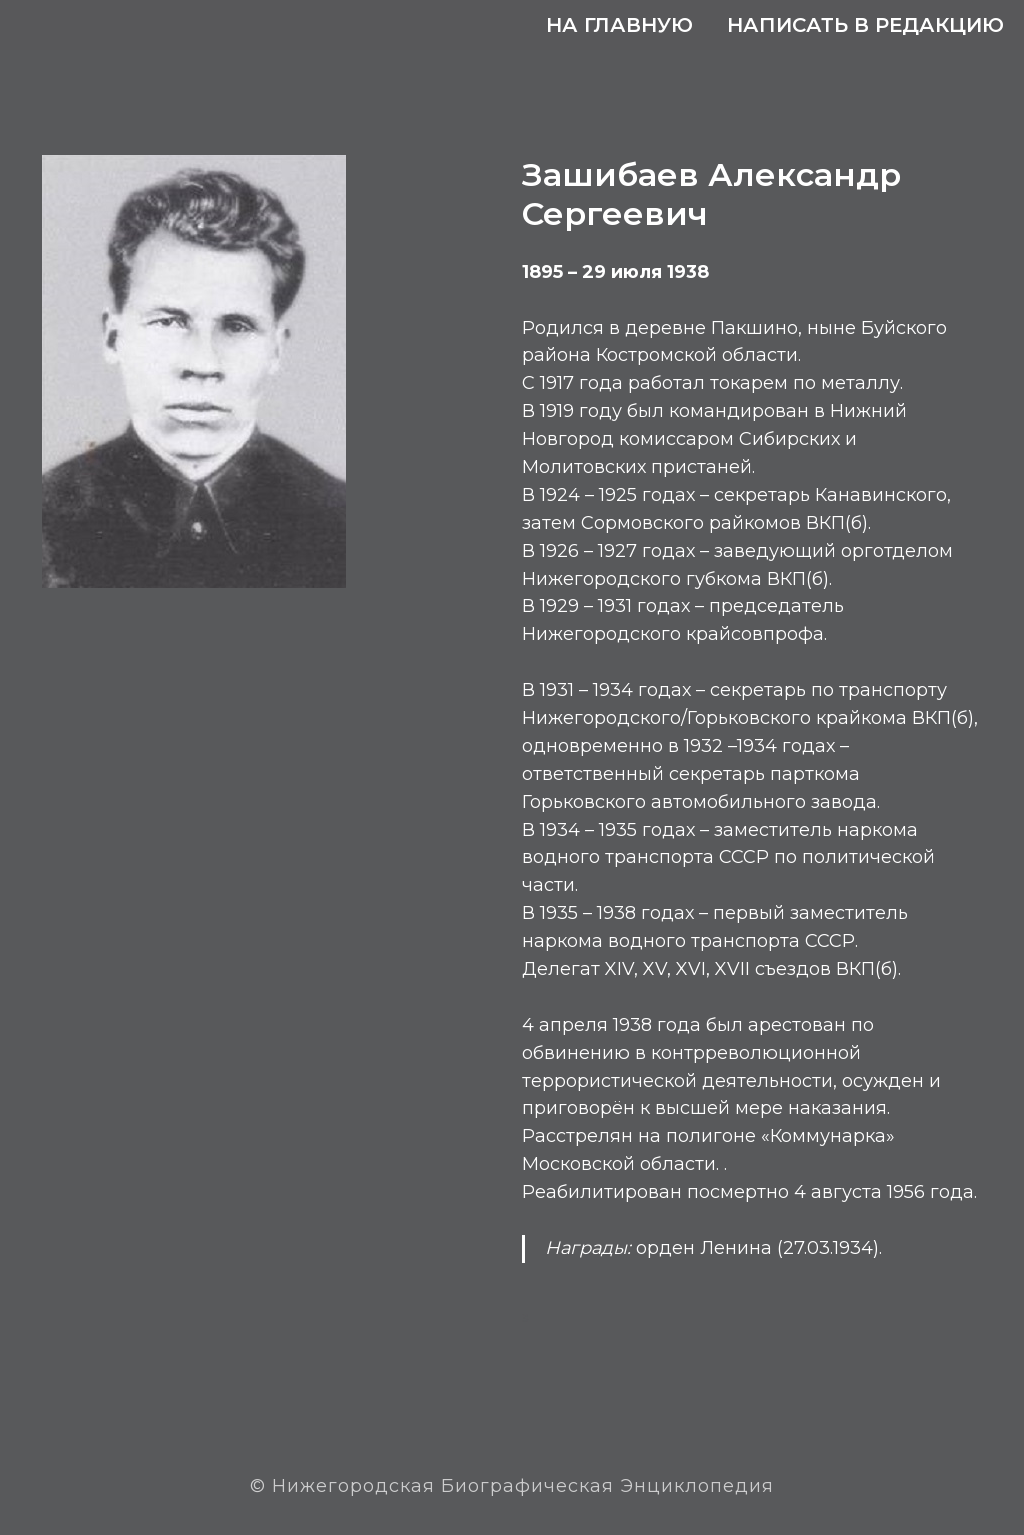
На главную (619, 25)
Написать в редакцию (865, 25)
